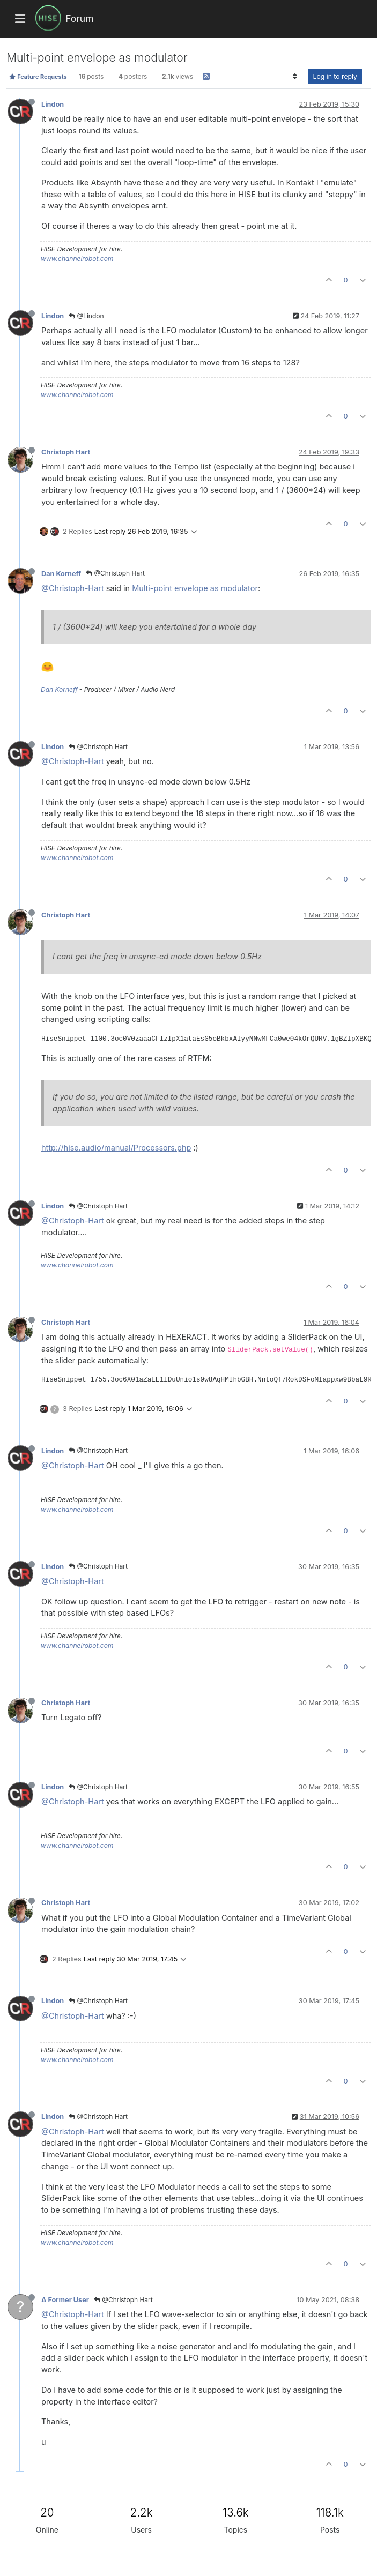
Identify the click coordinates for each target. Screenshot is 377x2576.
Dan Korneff (61, 574)
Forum (79, 18)
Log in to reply (335, 76)
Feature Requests (38, 76)
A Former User (65, 2300)
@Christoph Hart (115, 573)
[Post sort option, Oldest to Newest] (295, 76)
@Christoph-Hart (72, 588)
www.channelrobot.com (77, 259)
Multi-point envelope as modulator (195, 588)
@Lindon (86, 316)
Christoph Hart (65, 452)
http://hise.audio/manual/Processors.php (116, 1147)
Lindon (52, 104)
